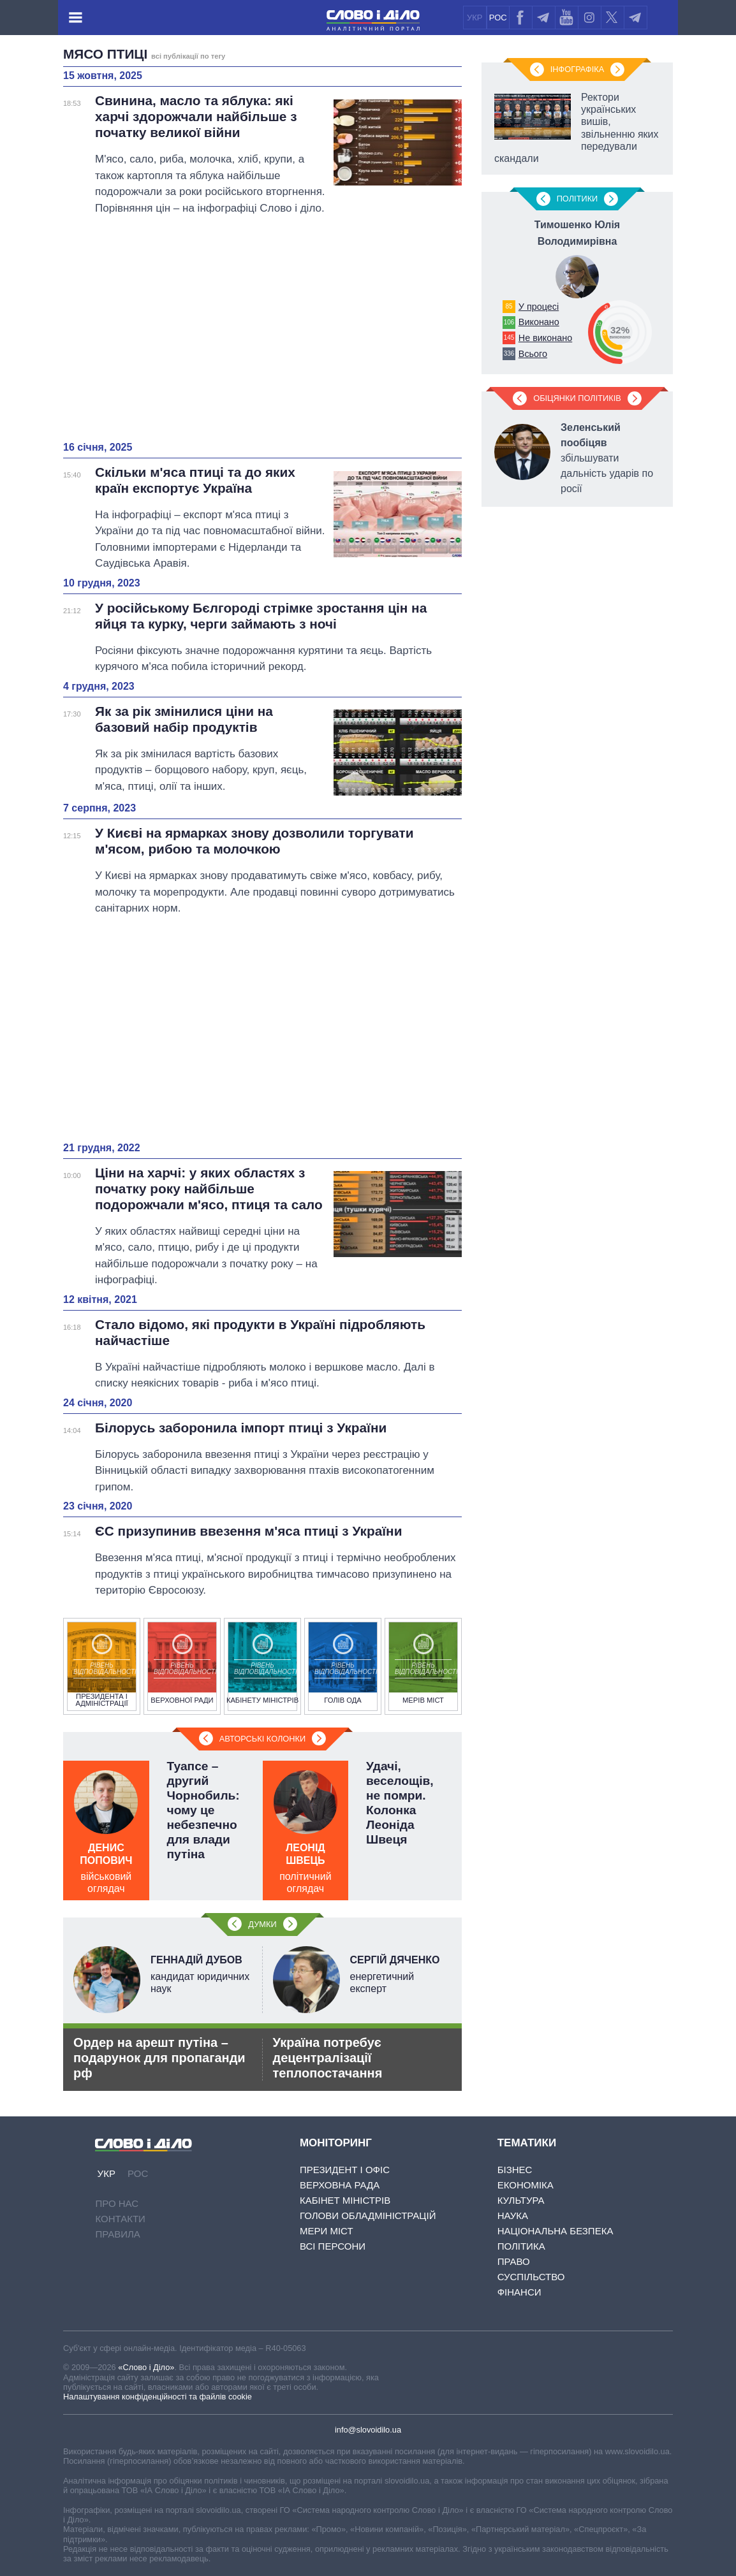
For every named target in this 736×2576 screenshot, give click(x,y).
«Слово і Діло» (146, 2367)
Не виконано (545, 338)
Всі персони (332, 2246)
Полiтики (577, 198)
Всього (533, 354)
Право (513, 2261)
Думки (262, 1924)
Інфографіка (577, 69)
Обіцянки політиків (577, 398)
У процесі (539, 307)
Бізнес (515, 2169)
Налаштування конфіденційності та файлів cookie (157, 2396)
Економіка (525, 2184)
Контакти (120, 2218)
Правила (117, 2234)
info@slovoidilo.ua (368, 2429)
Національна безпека (555, 2230)
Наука (512, 2215)
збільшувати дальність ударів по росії (607, 458)
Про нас (116, 2203)
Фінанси (519, 2292)
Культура (521, 2200)
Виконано (539, 322)
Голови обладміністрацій (368, 2215)
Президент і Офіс (345, 2169)
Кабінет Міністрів (345, 2200)
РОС (498, 17)
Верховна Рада (339, 2184)
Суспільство (531, 2276)
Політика (521, 2246)
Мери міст (326, 2230)
